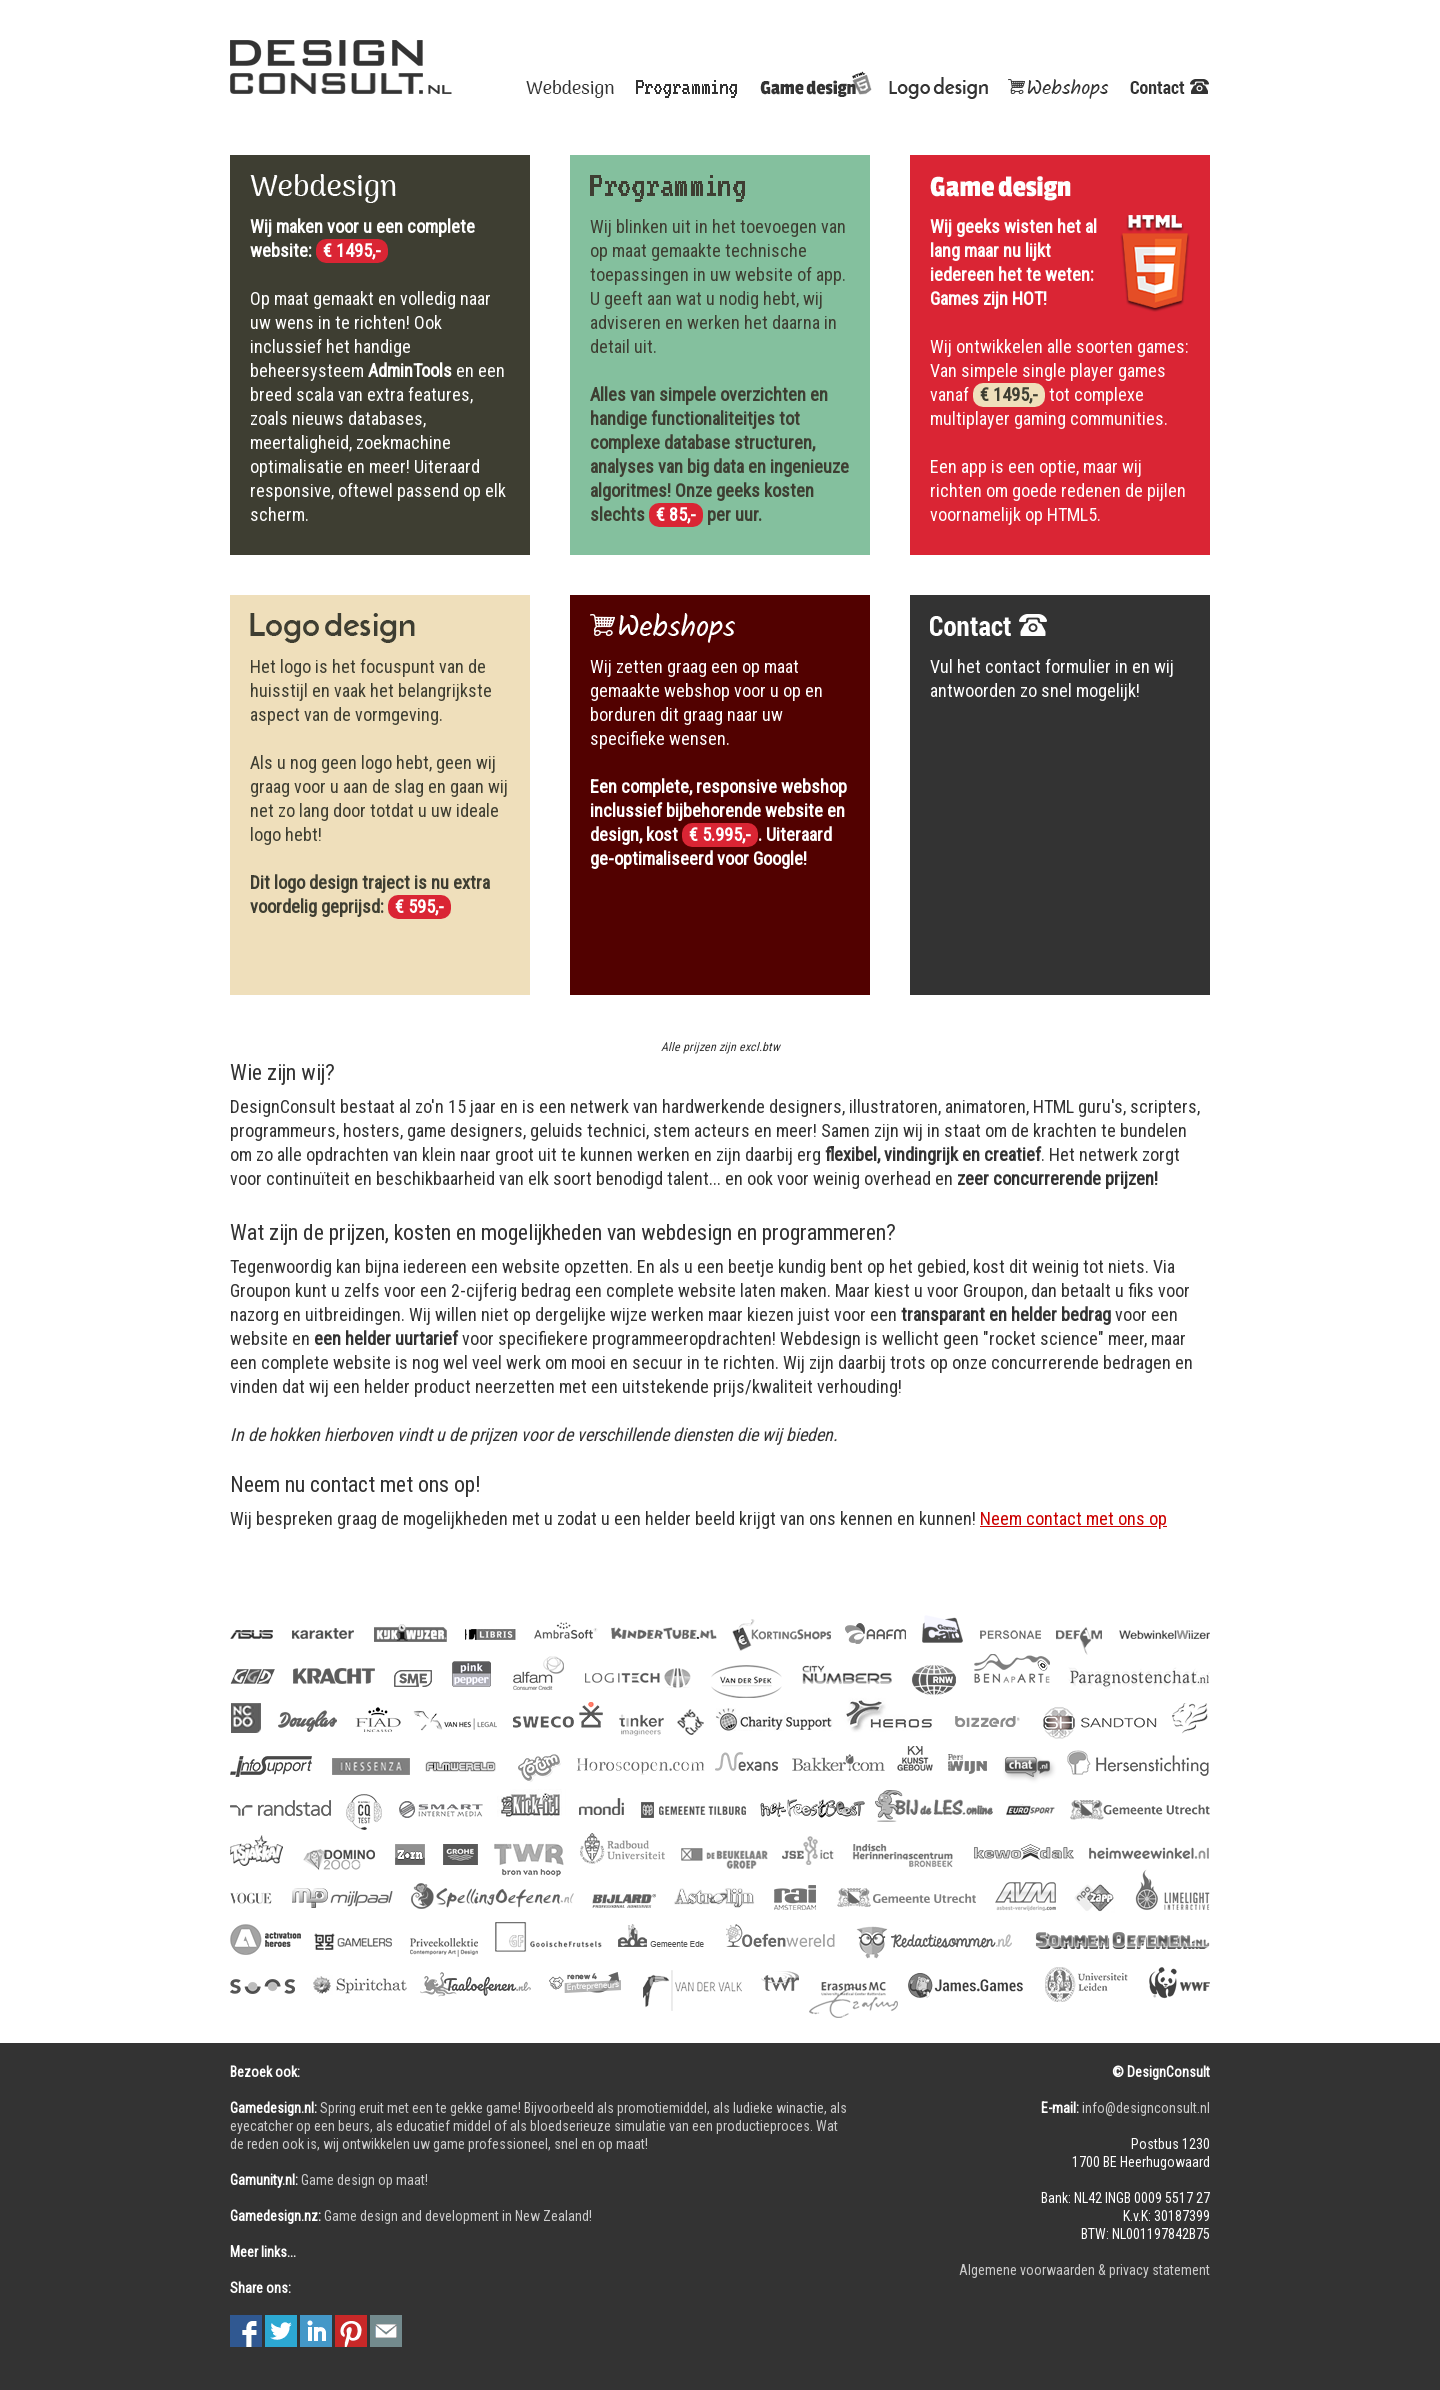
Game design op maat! (329, 2180)
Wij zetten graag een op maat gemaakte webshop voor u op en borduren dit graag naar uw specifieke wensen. (718, 762)
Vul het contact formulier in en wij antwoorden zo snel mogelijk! (1052, 678)
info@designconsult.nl (1146, 2108)
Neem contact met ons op (1073, 1518)
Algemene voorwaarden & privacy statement (1084, 2270)
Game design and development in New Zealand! (411, 2216)
